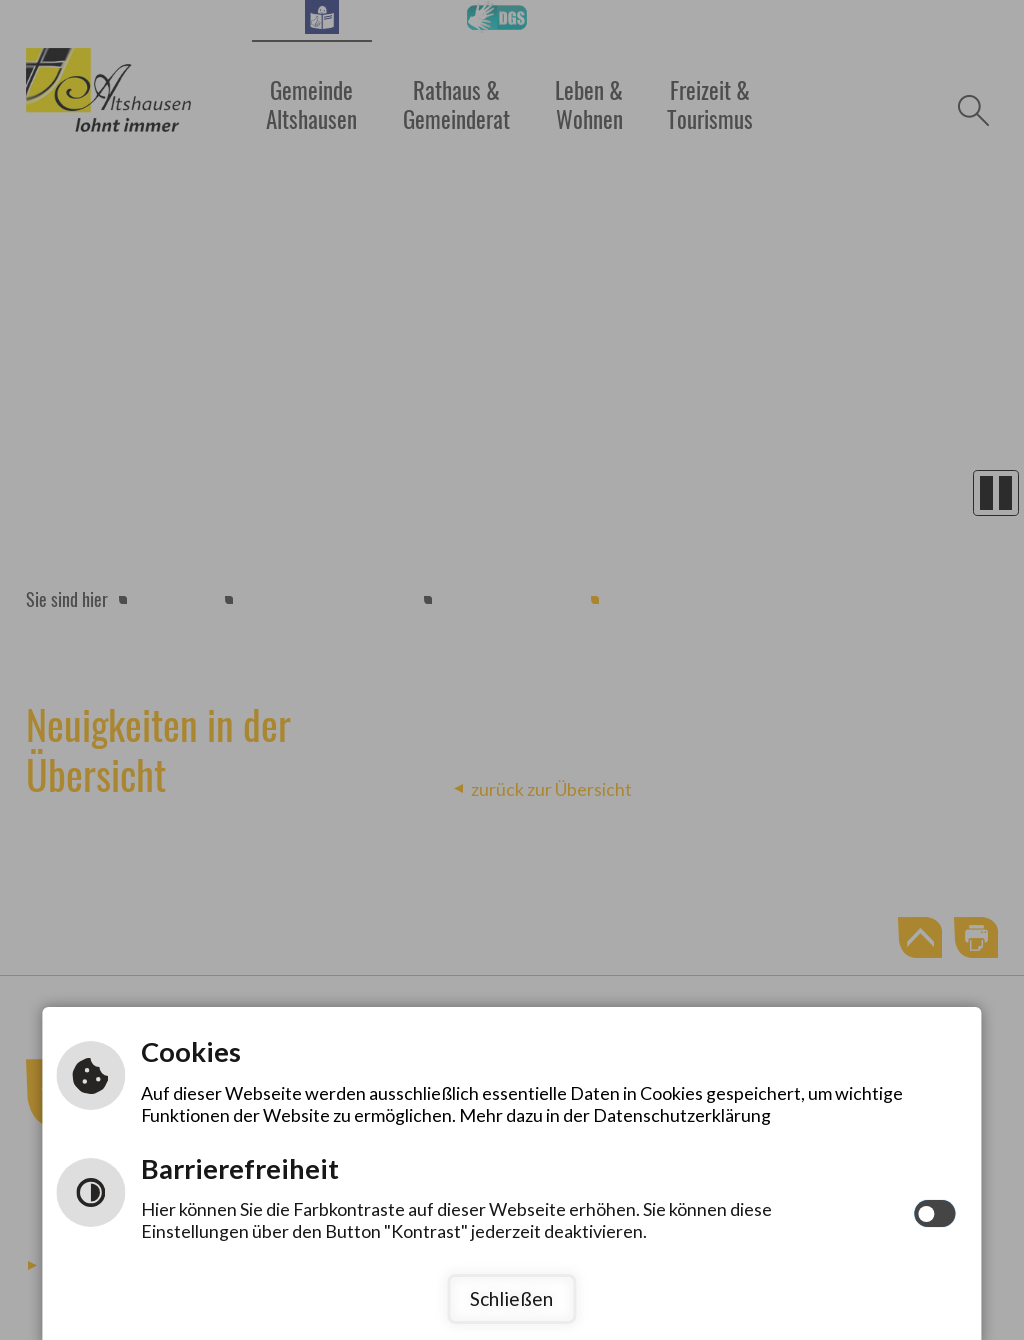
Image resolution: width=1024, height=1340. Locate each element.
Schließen (511, 1298)
